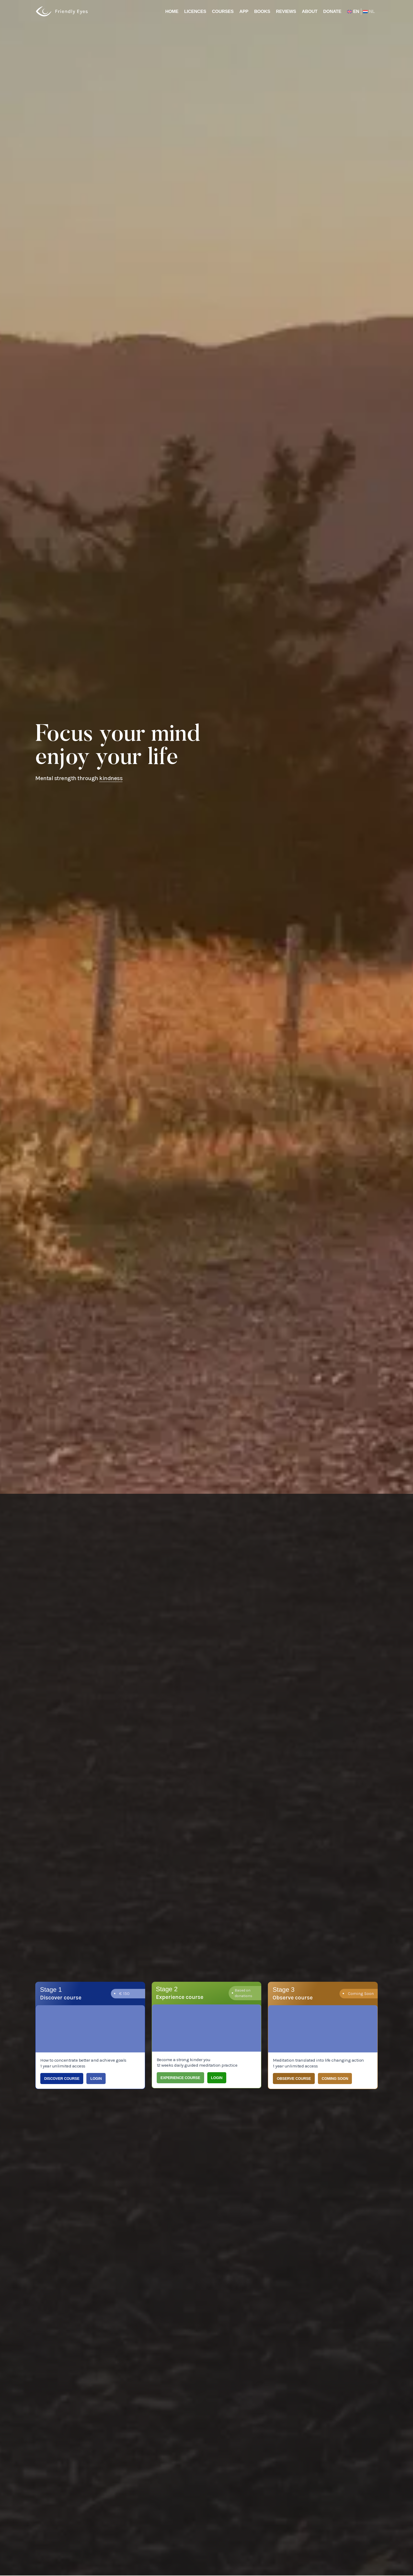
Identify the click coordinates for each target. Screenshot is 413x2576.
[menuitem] (368, 11)
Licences (195, 11)
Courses (223, 11)
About (309, 11)
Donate (332, 11)
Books (262, 11)
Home (171, 11)
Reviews (286, 11)
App (243, 11)
